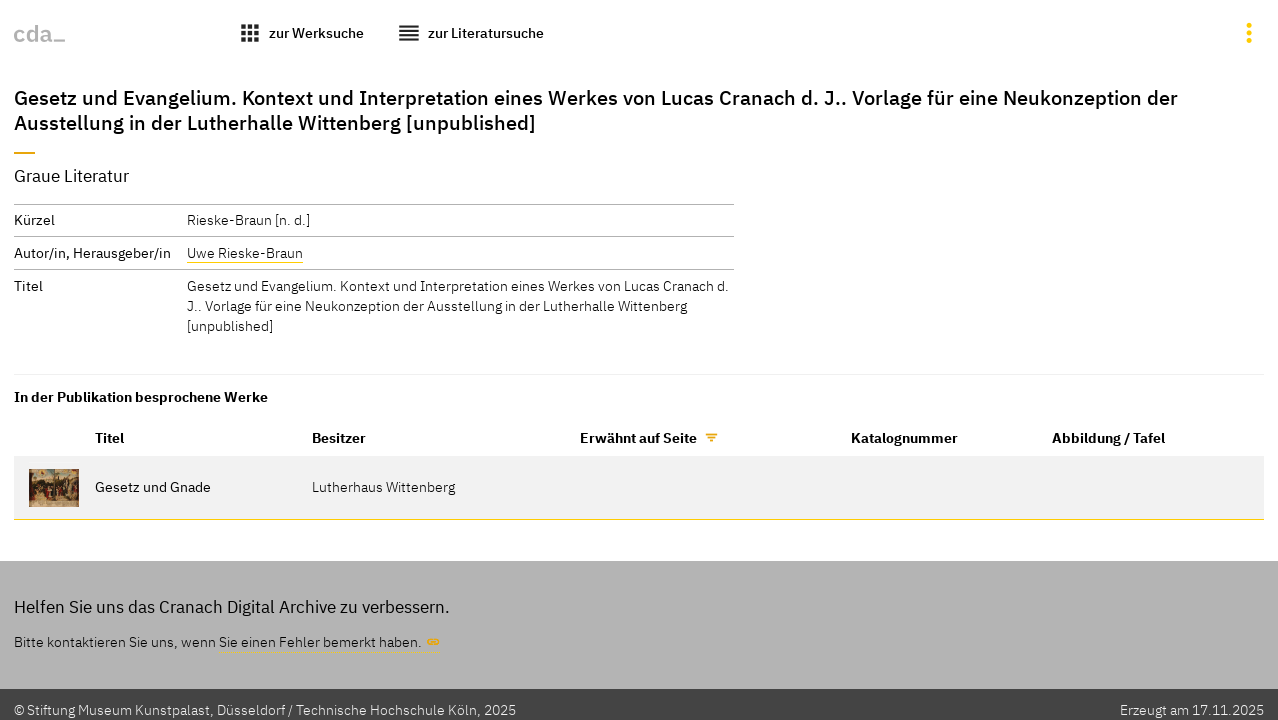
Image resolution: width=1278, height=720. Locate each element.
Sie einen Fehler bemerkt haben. (320, 641)
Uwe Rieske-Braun (245, 252)
